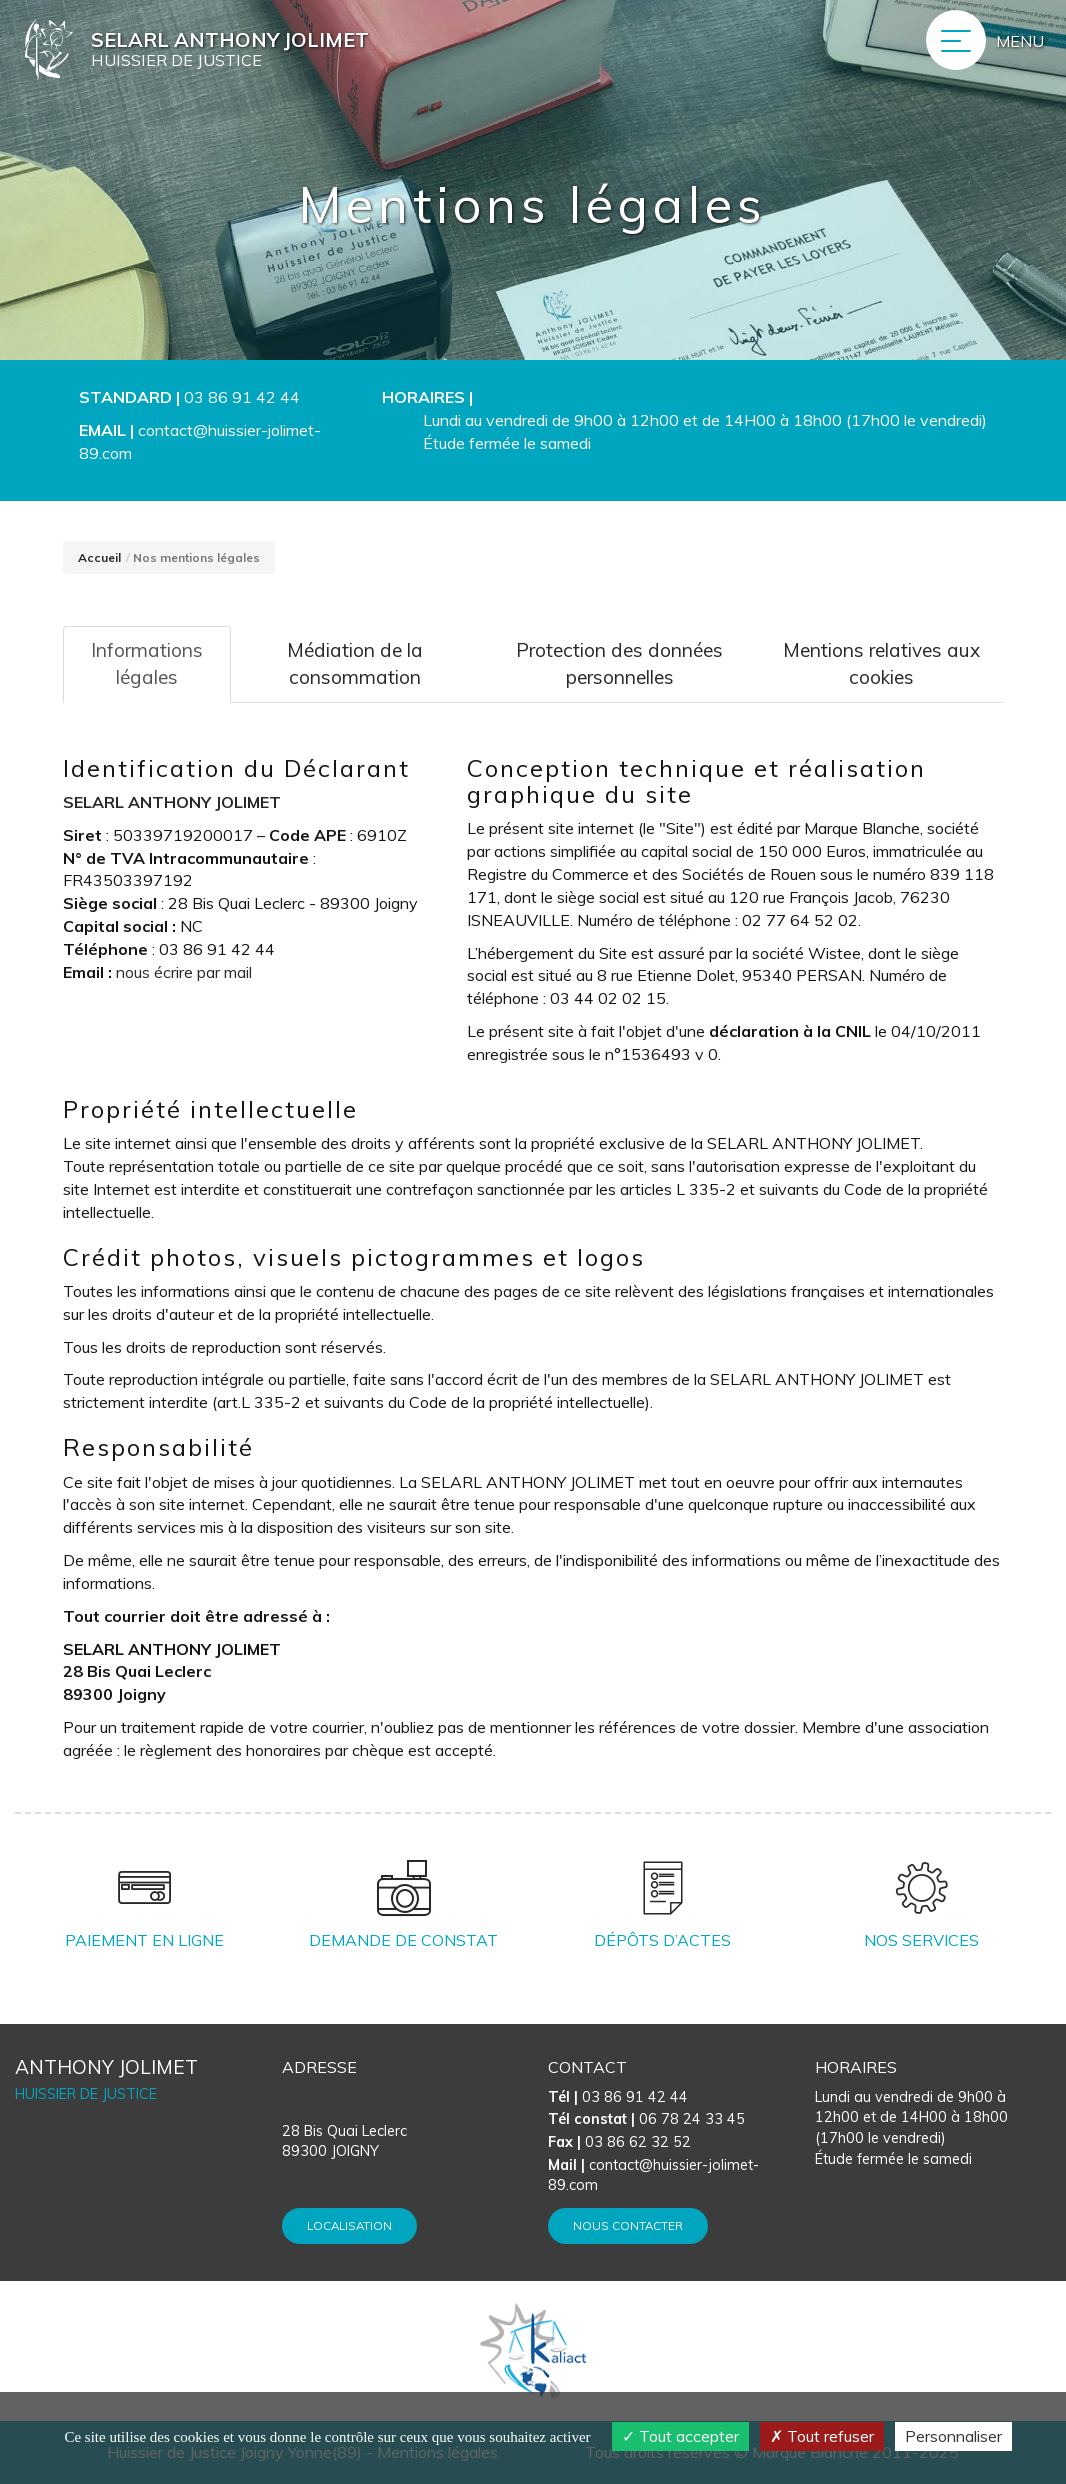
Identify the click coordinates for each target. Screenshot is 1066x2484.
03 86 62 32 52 (619, 2142)
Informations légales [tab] (147, 663)
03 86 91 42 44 (242, 397)
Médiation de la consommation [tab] (355, 663)
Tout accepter (680, 2436)
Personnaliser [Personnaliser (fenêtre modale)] (953, 2436)
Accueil (99, 557)
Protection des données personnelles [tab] (619, 663)
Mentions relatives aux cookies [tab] (881, 663)
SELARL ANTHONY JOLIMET (172, 802)
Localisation (349, 2225)
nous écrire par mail (184, 972)
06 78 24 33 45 (646, 2119)
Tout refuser (822, 2436)
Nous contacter (628, 2225)
